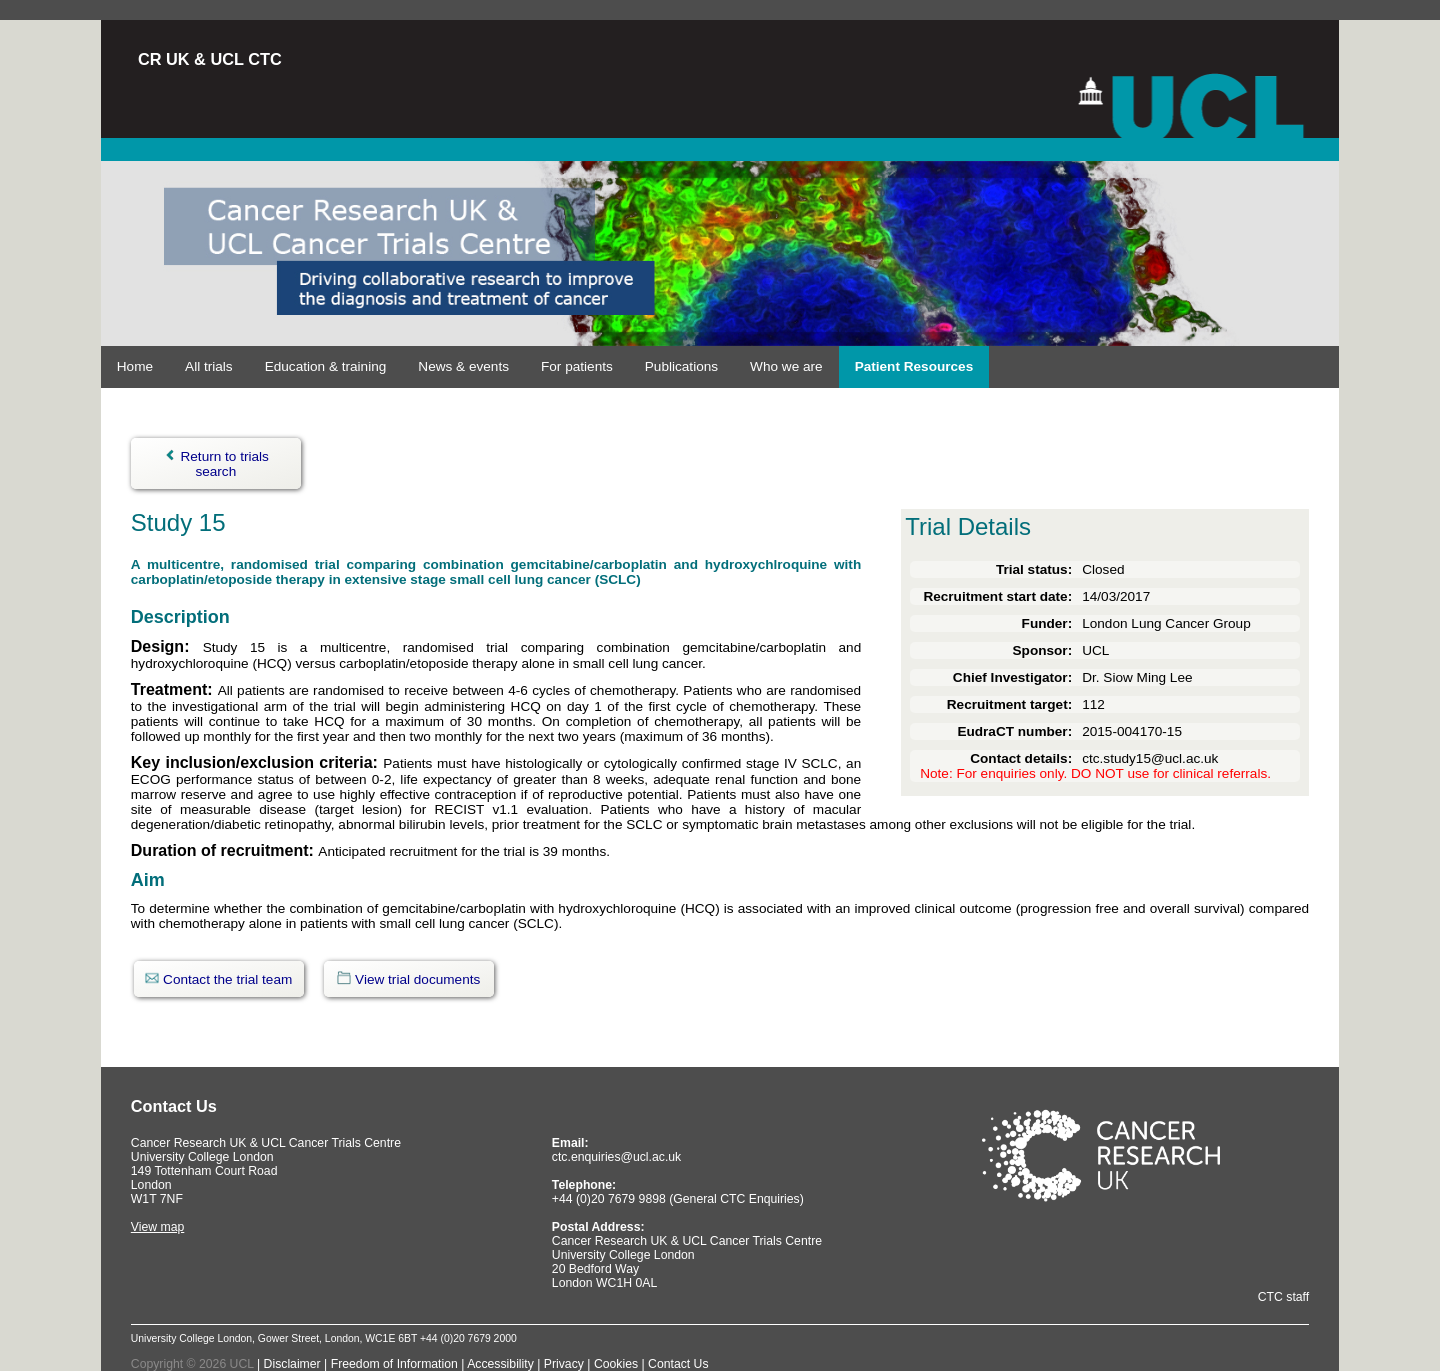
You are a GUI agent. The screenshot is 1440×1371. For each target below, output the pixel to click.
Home (135, 366)
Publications (681, 366)
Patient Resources (914, 366)
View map (158, 1227)
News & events (463, 366)
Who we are (786, 366)
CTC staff (1283, 1297)
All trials (209, 366)
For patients (577, 366)
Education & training (326, 366)
